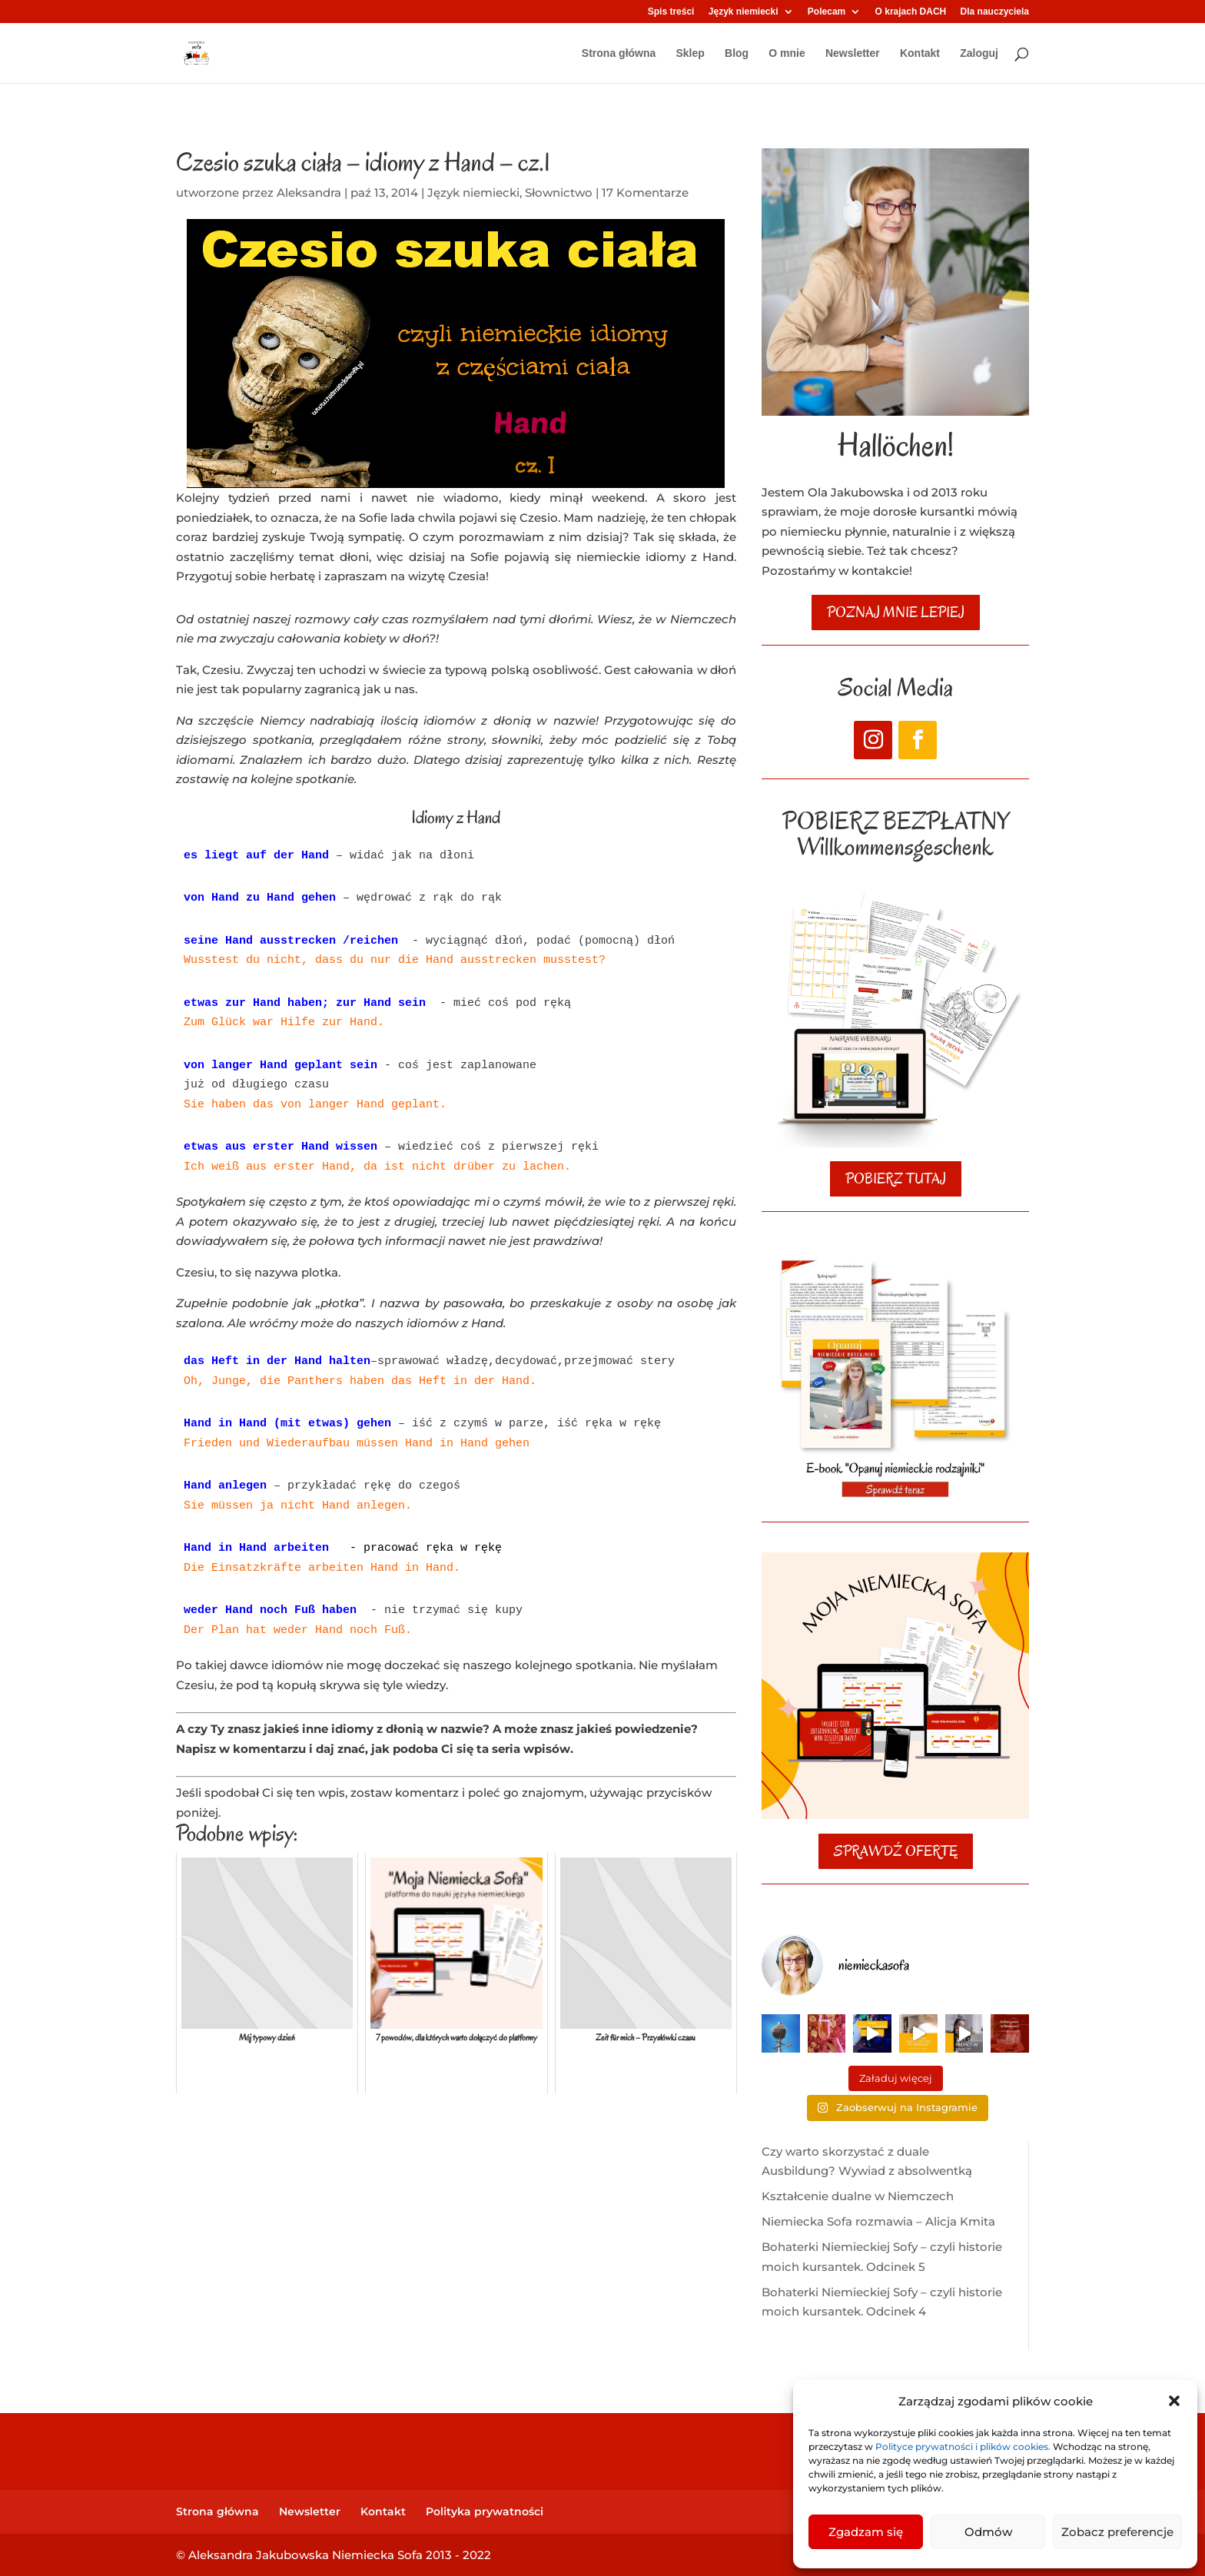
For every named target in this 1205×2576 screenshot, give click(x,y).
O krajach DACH (911, 12)
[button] (1174, 2400)
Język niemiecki (743, 12)
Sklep (690, 53)
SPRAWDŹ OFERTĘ (896, 1851)
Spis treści (671, 12)
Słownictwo (559, 192)
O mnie (786, 53)
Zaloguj (979, 53)
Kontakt (920, 53)
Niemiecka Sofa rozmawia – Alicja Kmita (878, 2221)
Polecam (826, 12)
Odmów (988, 2532)
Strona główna (619, 53)
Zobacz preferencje (1117, 2532)
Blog (737, 53)
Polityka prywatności (484, 2511)
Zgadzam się (865, 2532)
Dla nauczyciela (995, 12)
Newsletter (852, 53)
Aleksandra (309, 192)
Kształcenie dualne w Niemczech (858, 2196)
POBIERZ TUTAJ (895, 1179)
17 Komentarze (645, 192)
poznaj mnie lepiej (895, 612)
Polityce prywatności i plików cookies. (964, 2446)
